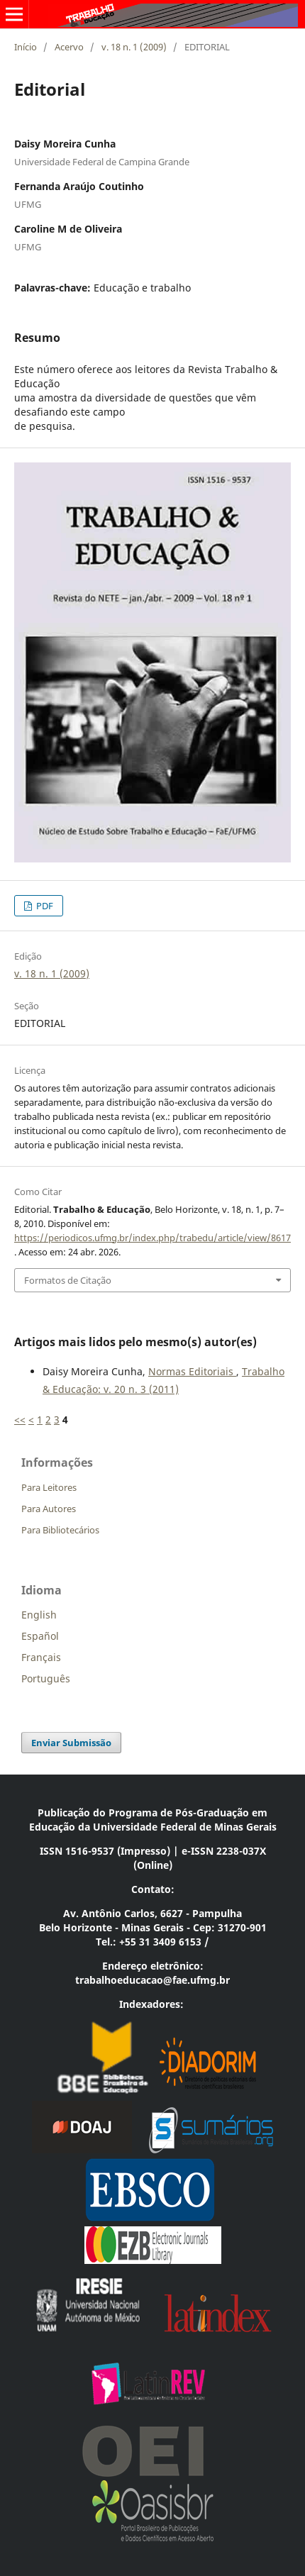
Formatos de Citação (67, 1280)
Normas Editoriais (192, 1371)
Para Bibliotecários (60, 1529)
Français (41, 1657)
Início (25, 46)
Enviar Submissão (71, 1742)
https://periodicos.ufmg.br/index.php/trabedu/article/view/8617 (152, 1237)
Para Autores (48, 1508)
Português (45, 1678)
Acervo (69, 46)
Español (40, 1636)
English (39, 1614)
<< (20, 1419)
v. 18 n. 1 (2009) (134, 46)
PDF (43, 905)
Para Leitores (49, 1487)
